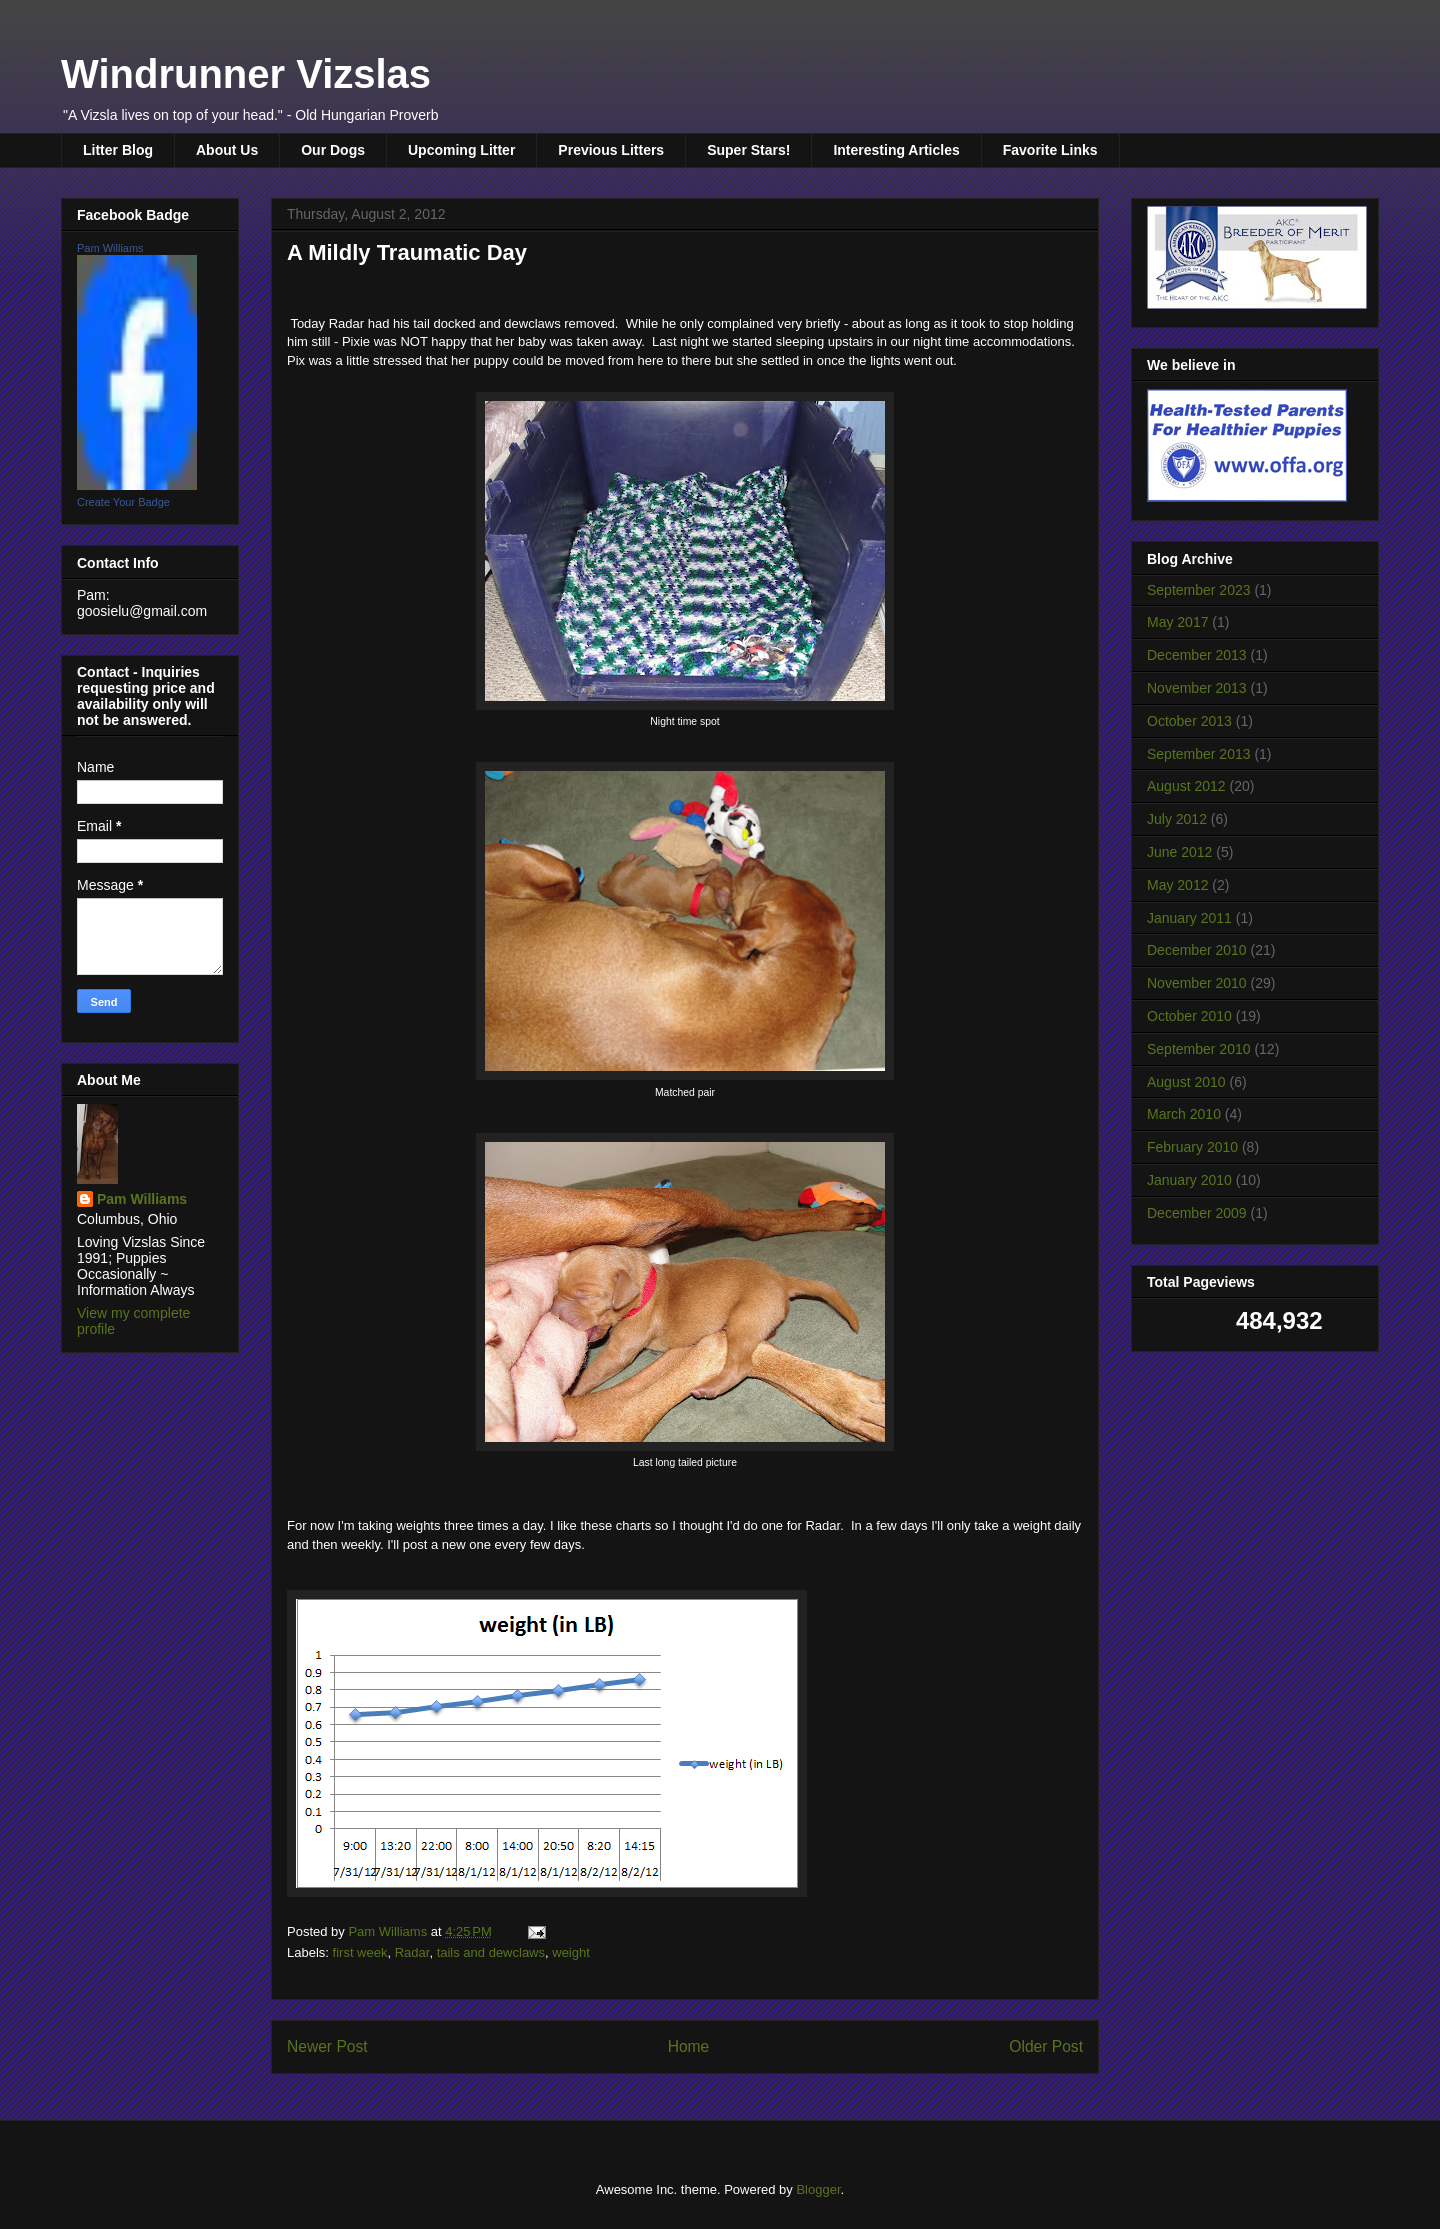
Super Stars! (748, 150)
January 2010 (1189, 1180)
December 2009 (1197, 1213)
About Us (227, 150)
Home (689, 2046)
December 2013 (1197, 655)
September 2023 (1199, 590)
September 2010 (1199, 1049)
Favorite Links (1050, 150)
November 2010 (1197, 983)
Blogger (818, 2189)
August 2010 (1186, 1082)
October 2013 (1189, 721)
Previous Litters (611, 150)
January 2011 (1189, 918)
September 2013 (1199, 754)
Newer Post (327, 2046)
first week (360, 1952)
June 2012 (1179, 852)
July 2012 (1177, 819)
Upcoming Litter (461, 150)
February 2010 (1192, 1147)
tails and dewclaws (491, 1952)
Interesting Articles (896, 150)
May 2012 (1177, 885)
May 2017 (1177, 622)
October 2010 (1189, 1016)
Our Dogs (333, 150)
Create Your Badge (123, 502)
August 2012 (1186, 786)
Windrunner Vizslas (246, 74)
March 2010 (1184, 1114)
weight (571, 1952)
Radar (412, 1952)
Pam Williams (110, 248)
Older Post (1046, 2046)
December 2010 (1197, 950)
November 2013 (1197, 688)
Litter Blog (118, 150)
